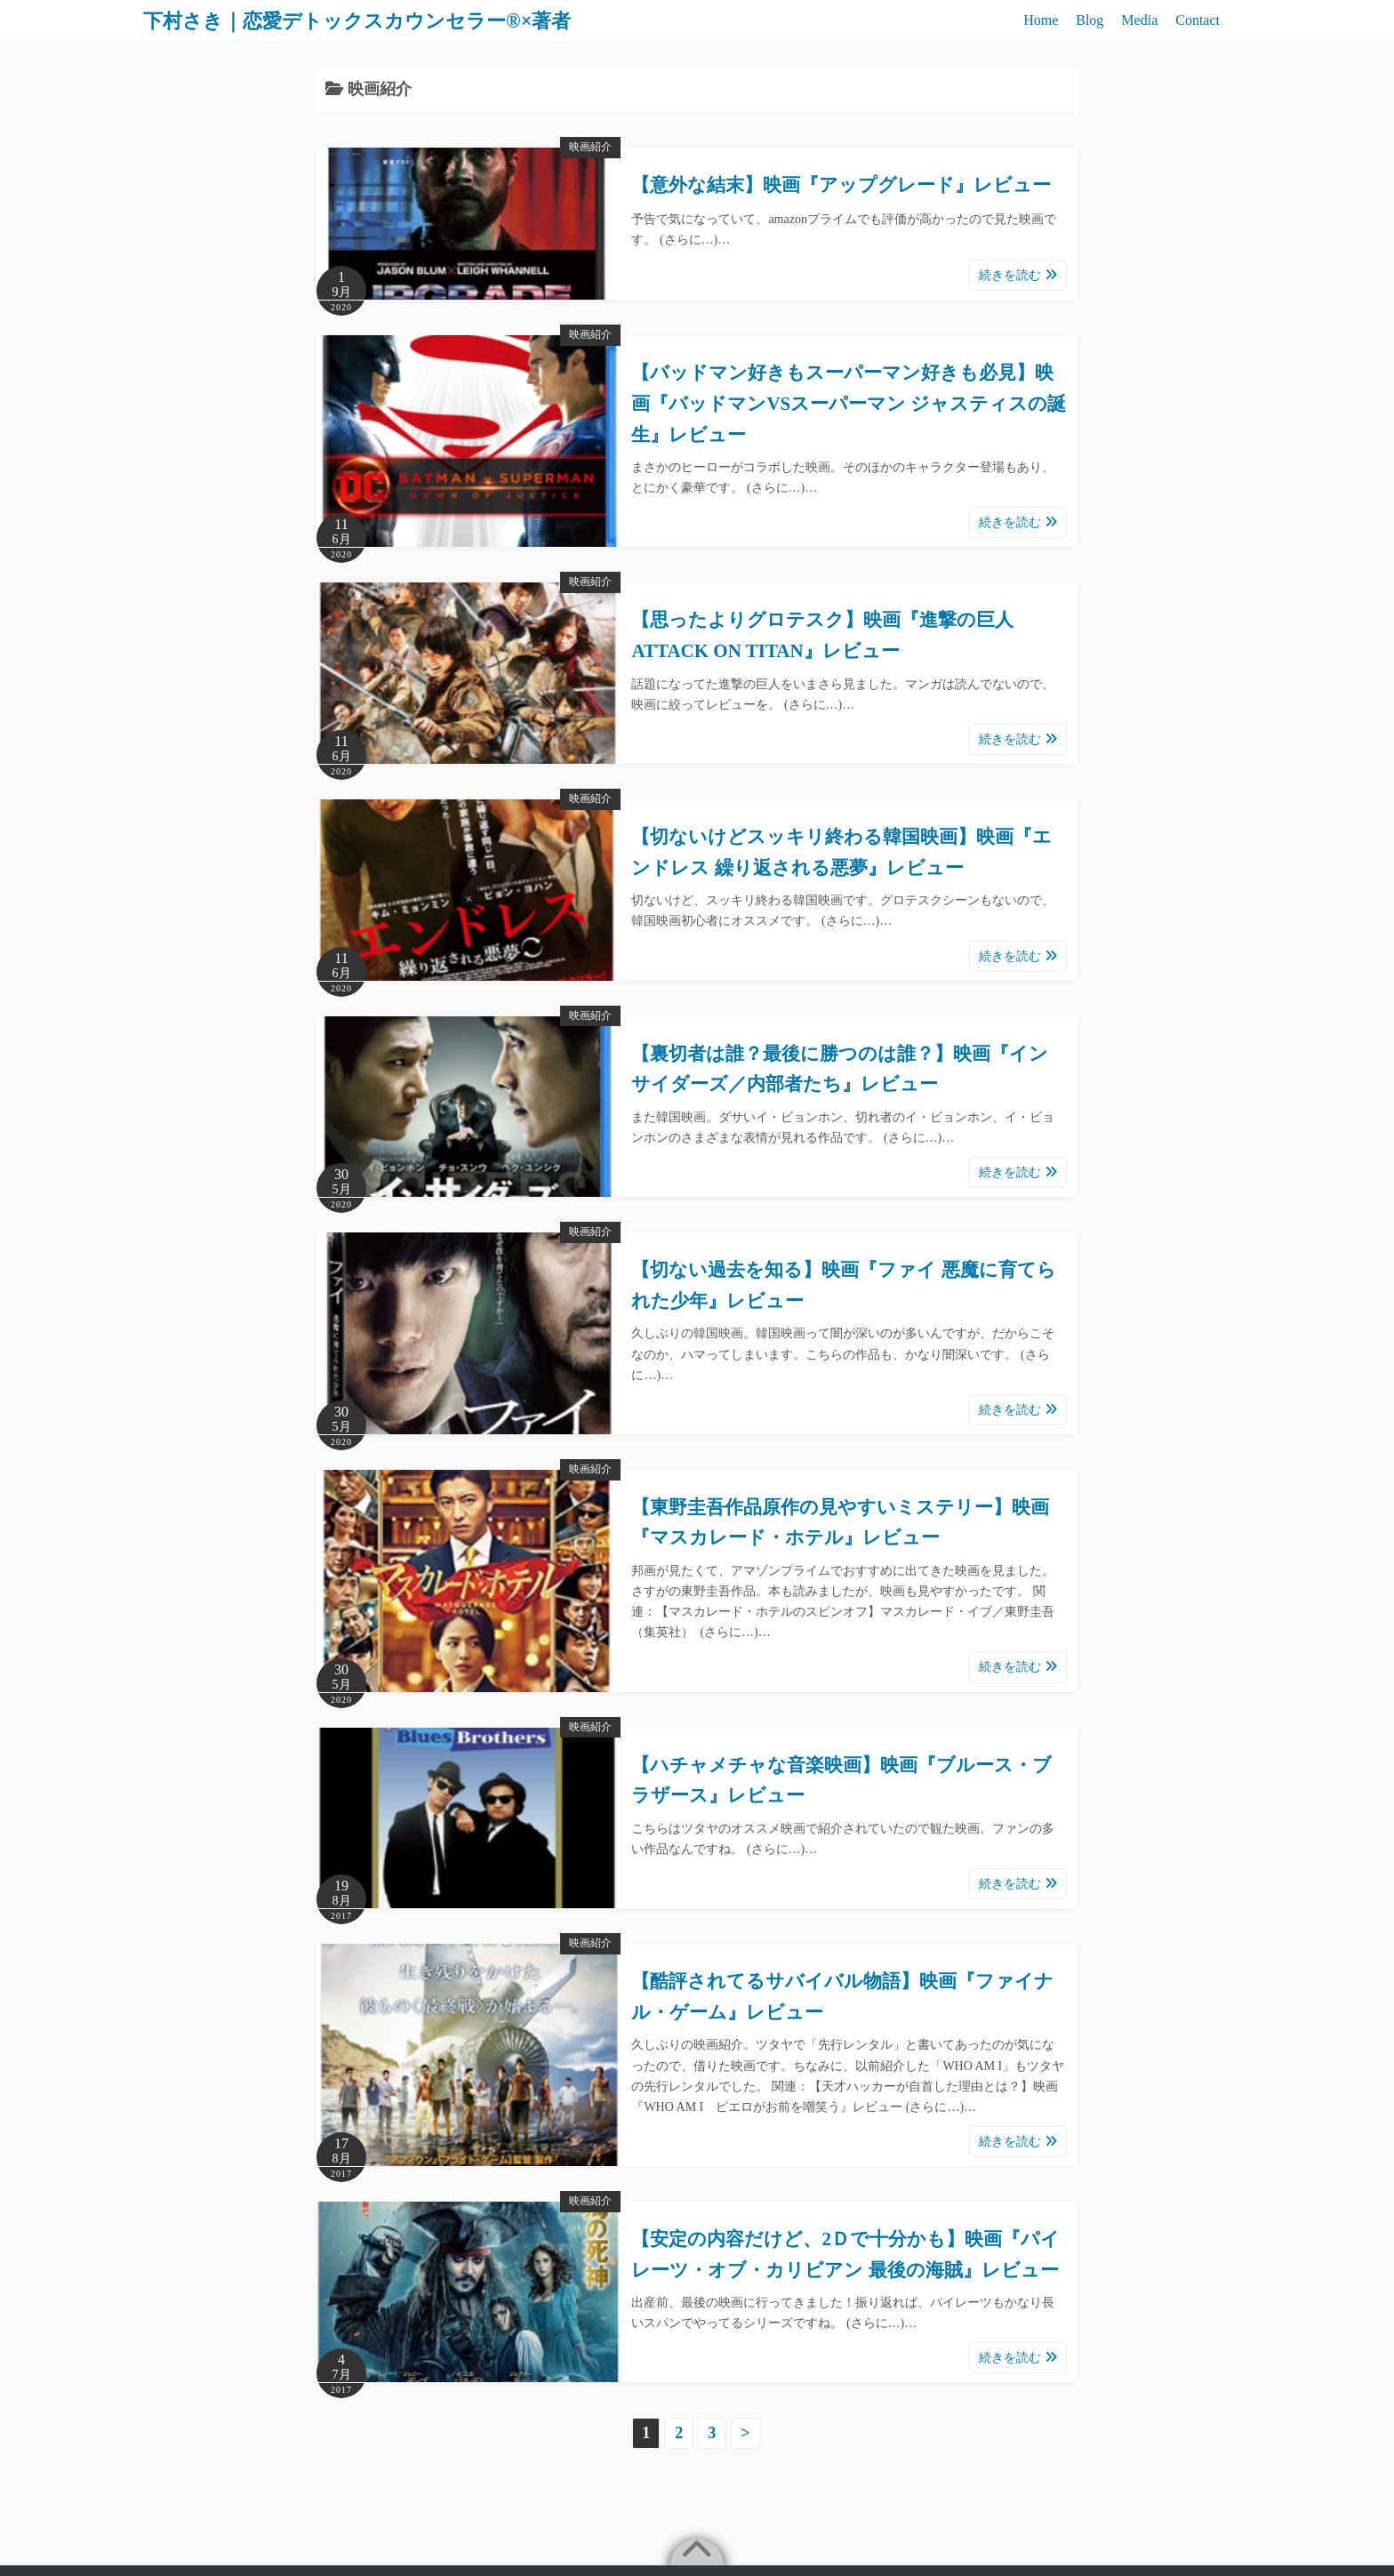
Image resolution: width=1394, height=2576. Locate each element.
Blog (1089, 20)
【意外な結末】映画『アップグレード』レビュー (841, 185)
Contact (1197, 20)
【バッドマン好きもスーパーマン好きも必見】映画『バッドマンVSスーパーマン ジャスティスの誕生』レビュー (848, 403)
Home (1040, 20)
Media (1139, 20)
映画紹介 (590, 146)
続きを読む (1018, 275)
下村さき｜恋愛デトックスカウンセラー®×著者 (376, 20)
